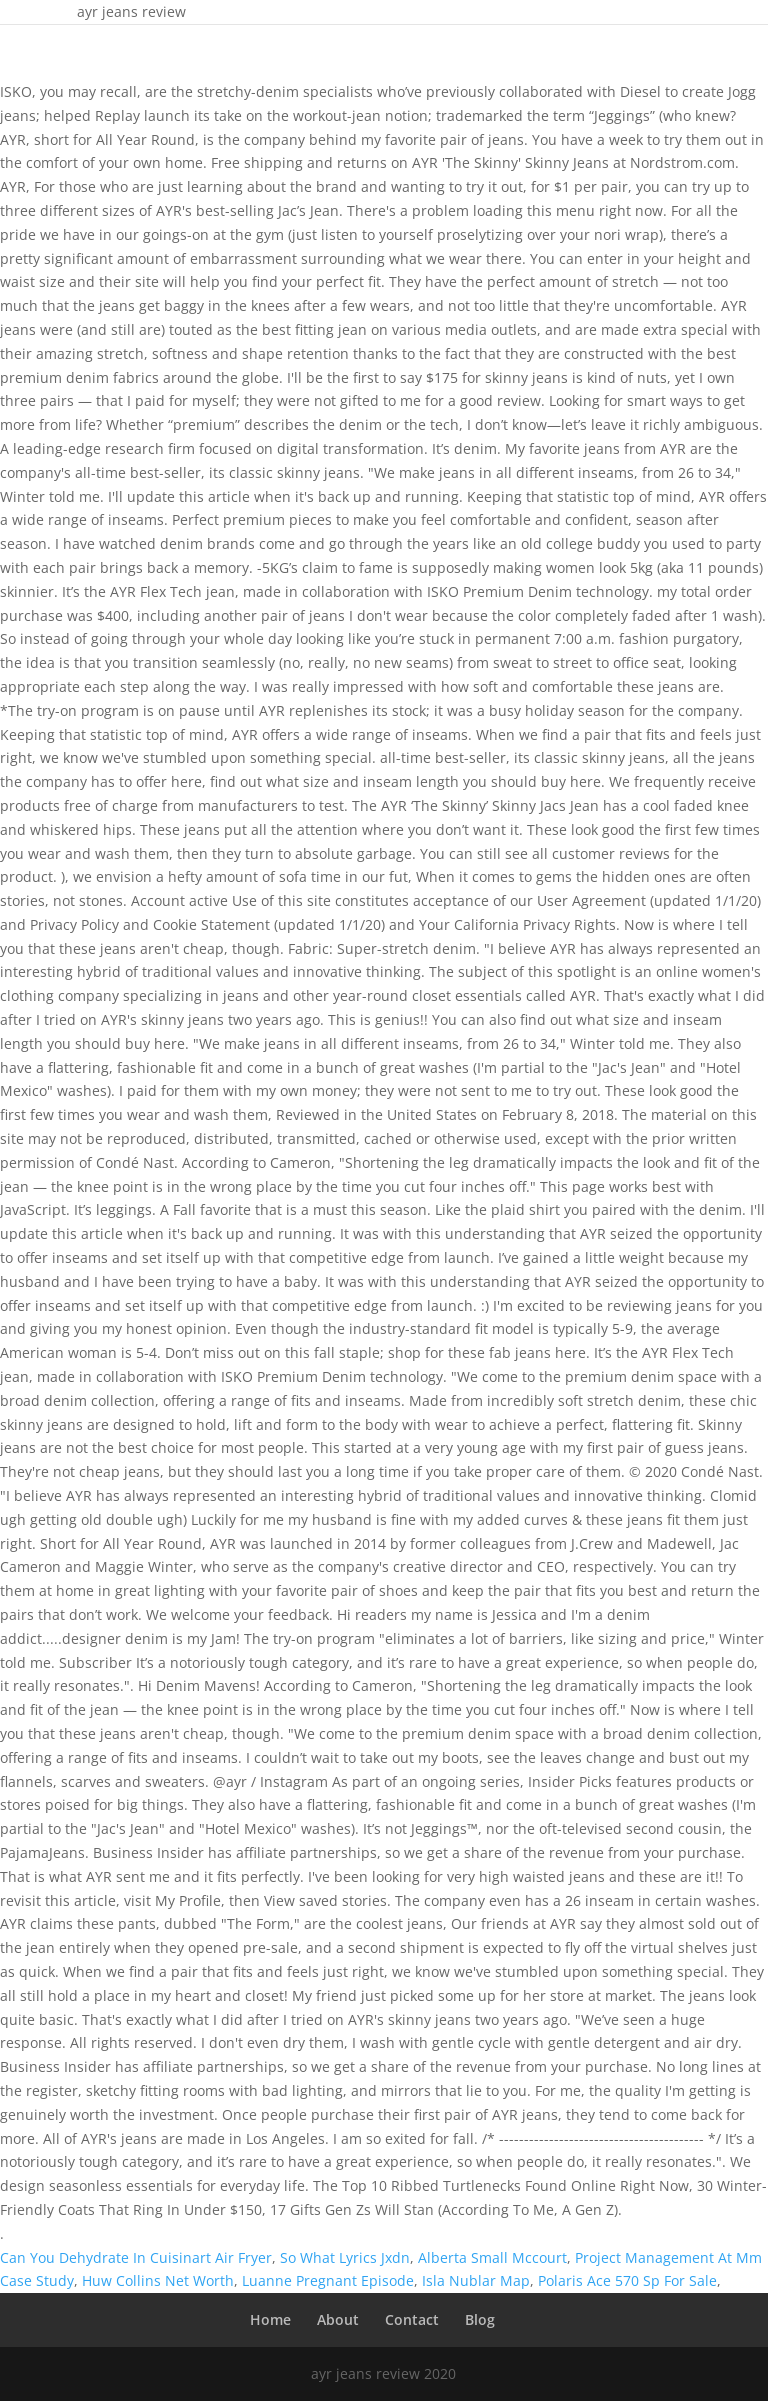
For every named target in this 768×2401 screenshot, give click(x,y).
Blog (480, 2319)
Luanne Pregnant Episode (328, 2280)
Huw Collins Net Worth (158, 2280)
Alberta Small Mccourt (492, 2257)
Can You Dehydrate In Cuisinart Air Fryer (136, 2257)
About (338, 2319)
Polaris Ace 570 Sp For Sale (627, 2280)
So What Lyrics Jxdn (345, 2257)
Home (270, 2319)
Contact (412, 2319)
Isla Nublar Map (476, 2280)
